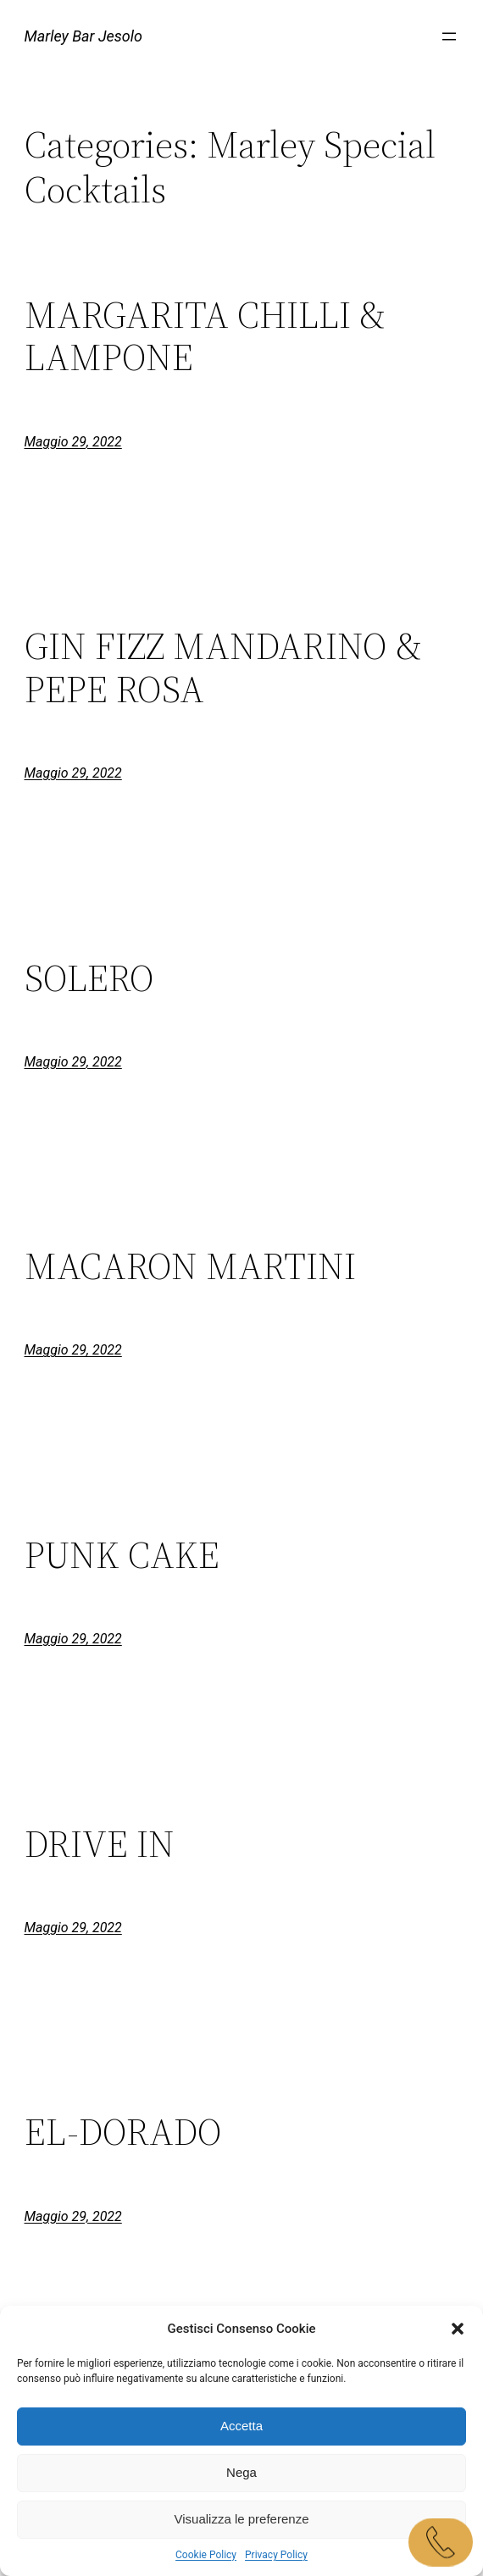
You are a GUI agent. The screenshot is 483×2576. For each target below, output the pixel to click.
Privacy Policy (276, 2555)
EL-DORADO (123, 2132)
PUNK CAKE (122, 1555)
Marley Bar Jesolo (84, 36)
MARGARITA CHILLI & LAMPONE (205, 336)
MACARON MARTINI (190, 1266)
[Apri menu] (449, 36)
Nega (241, 2472)
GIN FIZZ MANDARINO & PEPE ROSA (223, 668)
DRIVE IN (100, 1844)
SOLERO (89, 978)
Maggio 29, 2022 (73, 442)
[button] (457, 2328)
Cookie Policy (205, 2555)
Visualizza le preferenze (242, 2519)
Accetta (241, 2425)
